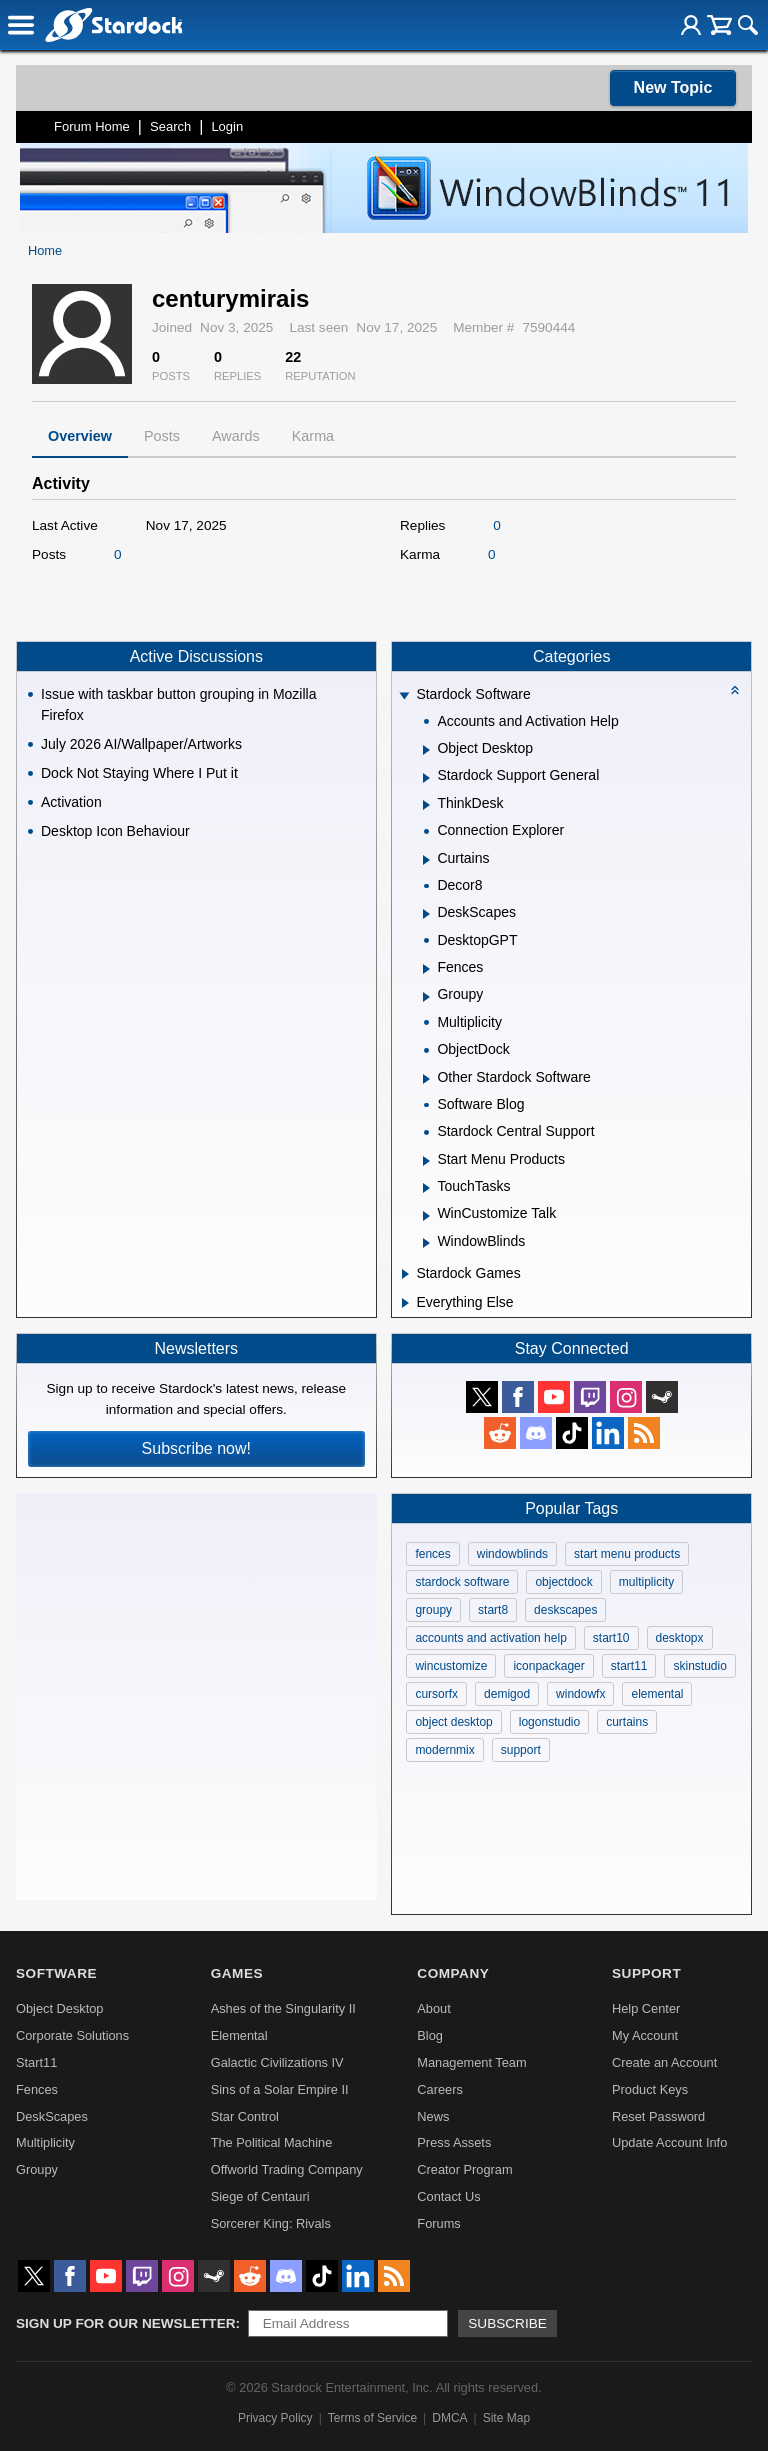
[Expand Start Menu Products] (426, 1161)
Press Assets (454, 2142)
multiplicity (646, 1582)
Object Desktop (60, 2008)
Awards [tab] (236, 436)
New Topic (673, 87)
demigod (507, 1694)
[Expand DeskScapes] (426, 914)
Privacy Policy (275, 2418)
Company (453, 1973)
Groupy (37, 2169)
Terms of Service (372, 2418)
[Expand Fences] (426, 969)
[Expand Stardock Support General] (426, 778)
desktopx (680, 1638)
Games (237, 1973)
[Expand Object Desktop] (426, 750)
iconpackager (548, 1666)
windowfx (580, 1694)
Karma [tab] (313, 436)
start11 (629, 1666)
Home (45, 250)
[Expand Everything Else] (405, 1303)
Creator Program (464, 2169)
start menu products (627, 1554)
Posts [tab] (162, 436)
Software (56, 1973)
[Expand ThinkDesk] (426, 805)
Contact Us (448, 2196)
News (433, 2116)
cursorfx (436, 1694)
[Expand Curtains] (426, 860)
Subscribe (507, 2323)
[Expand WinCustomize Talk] (426, 1216)
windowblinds (512, 1554)
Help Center (646, 2008)
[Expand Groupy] (426, 997)
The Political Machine (272, 2142)
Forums (438, 2223)
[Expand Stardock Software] (405, 696)
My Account (645, 2035)
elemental (657, 1694)
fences (432, 1554)
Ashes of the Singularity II (283, 2008)
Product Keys (650, 2089)
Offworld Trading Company (287, 2169)
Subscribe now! (196, 1448)
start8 (493, 1610)
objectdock (563, 1582)
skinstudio (699, 1666)
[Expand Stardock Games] (405, 1274)
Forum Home (92, 126)
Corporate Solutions (72, 2035)
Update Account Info (669, 2142)
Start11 (36, 2062)
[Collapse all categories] (735, 690)
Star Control (245, 2116)
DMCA (449, 2418)
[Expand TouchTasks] (426, 1188)
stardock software (462, 1582)
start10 (611, 1638)
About (433, 2008)
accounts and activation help (490, 1638)
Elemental (239, 2035)
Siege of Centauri (260, 2196)
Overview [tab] (80, 436)
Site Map (506, 2418)
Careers (440, 2089)
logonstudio (549, 1722)
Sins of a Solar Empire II (280, 2089)
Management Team (471, 2062)
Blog (430, 2035)
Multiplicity (45, 2142)
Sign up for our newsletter (126, 2323)
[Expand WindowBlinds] (426, 1243)
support (521, 1750)
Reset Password (658, 2116)
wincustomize (451, 1666)
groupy (433, 1610)
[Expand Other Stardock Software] (426, 1079)
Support (646, 1973)
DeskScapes (52, 2116)
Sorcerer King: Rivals (271, 2223)
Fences (37, 2089)
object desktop (453, 1722)
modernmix (444, 1750)
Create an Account (664, 2062)
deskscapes (565, 1610)
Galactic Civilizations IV (277, 2062)
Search (170, 126)
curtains (627, 1722)
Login (227, 126)
